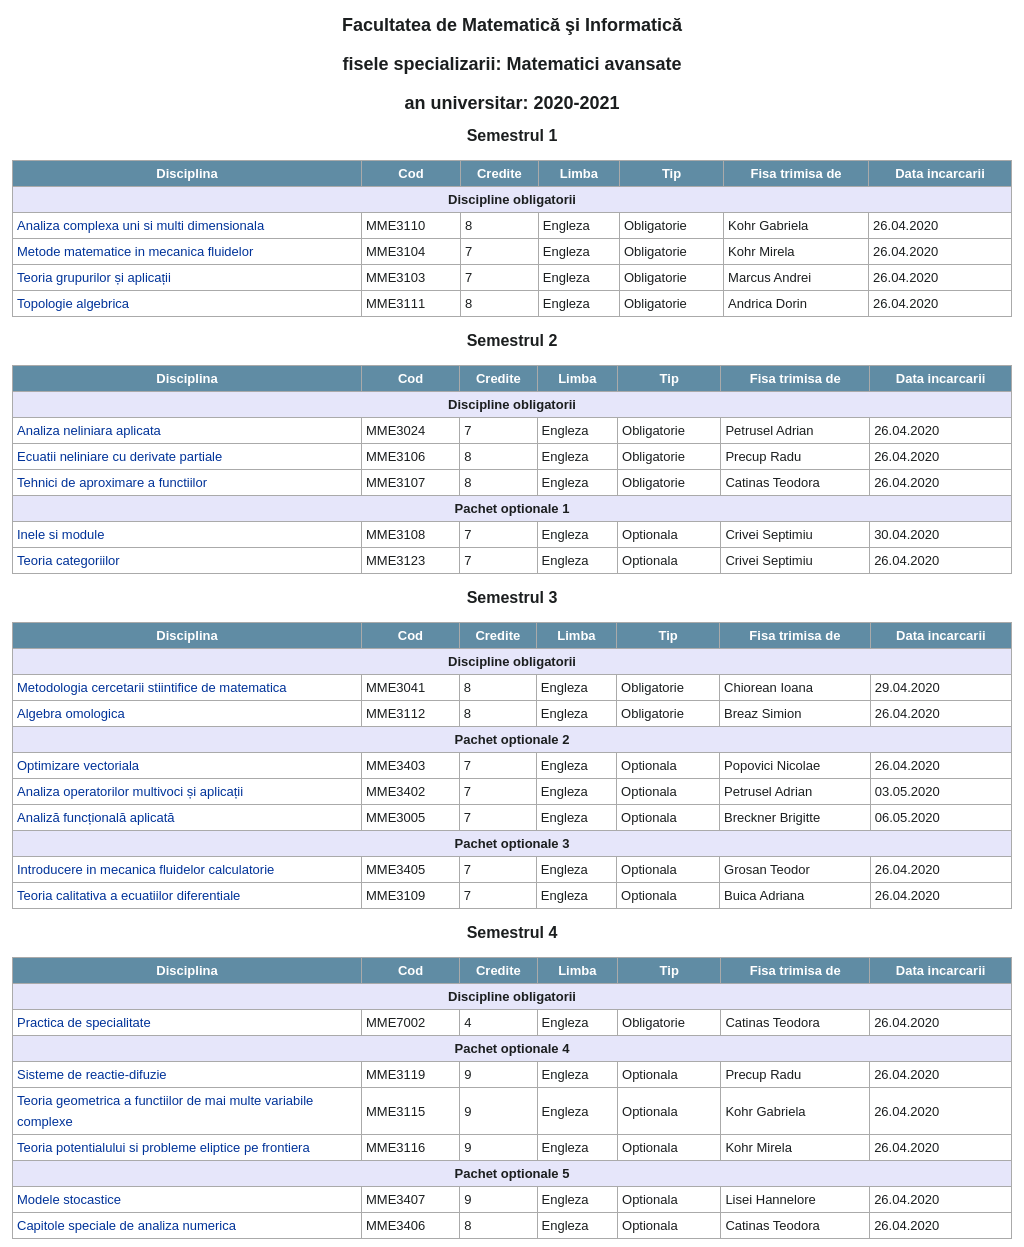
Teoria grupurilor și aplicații (94, 277)
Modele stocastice (69, 1199)
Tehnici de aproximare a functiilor (112, 482)
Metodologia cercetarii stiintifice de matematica (152, 687)
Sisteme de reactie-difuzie (92, 1074)
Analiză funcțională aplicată (96, 817)
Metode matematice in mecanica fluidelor (135, 251)
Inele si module (60, 534)
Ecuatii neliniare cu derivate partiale (119, 456)
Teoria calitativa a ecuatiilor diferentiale (128, 895)
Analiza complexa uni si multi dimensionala (140, 225)
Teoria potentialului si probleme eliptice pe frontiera (163, 1147)
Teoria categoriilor (68, 560)
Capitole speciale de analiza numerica (126, 1225)
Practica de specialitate (84, 1022)
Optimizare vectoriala (78, 765)
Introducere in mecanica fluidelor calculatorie (145, 869)
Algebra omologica (71, 713)
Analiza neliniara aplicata (89, 430)
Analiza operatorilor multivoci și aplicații (130, 791)
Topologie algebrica (73, 303)
